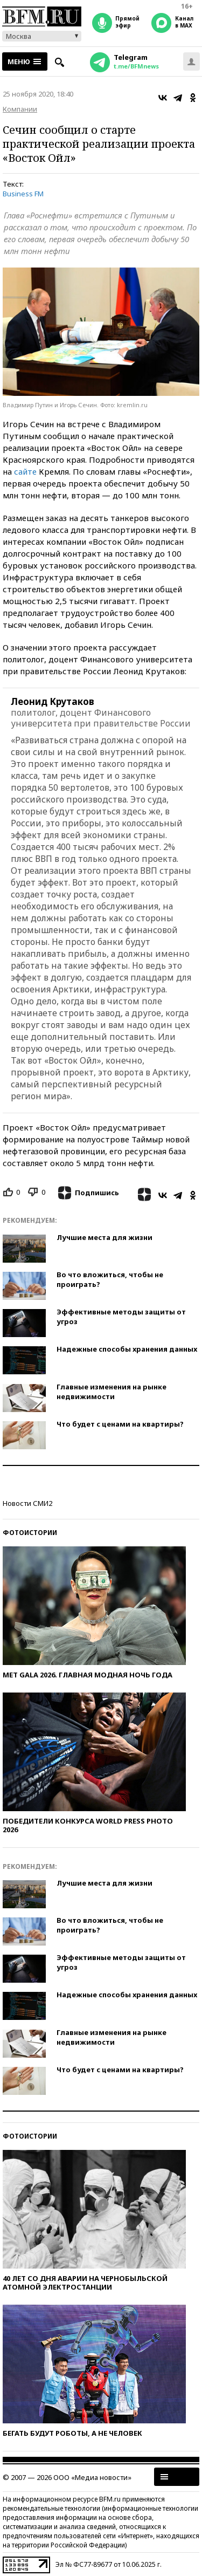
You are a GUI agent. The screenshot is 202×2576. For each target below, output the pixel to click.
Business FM (23, 193)
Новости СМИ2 (27, 1503)
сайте (25, 471)
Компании (20, 109)
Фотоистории (30, 1532)
